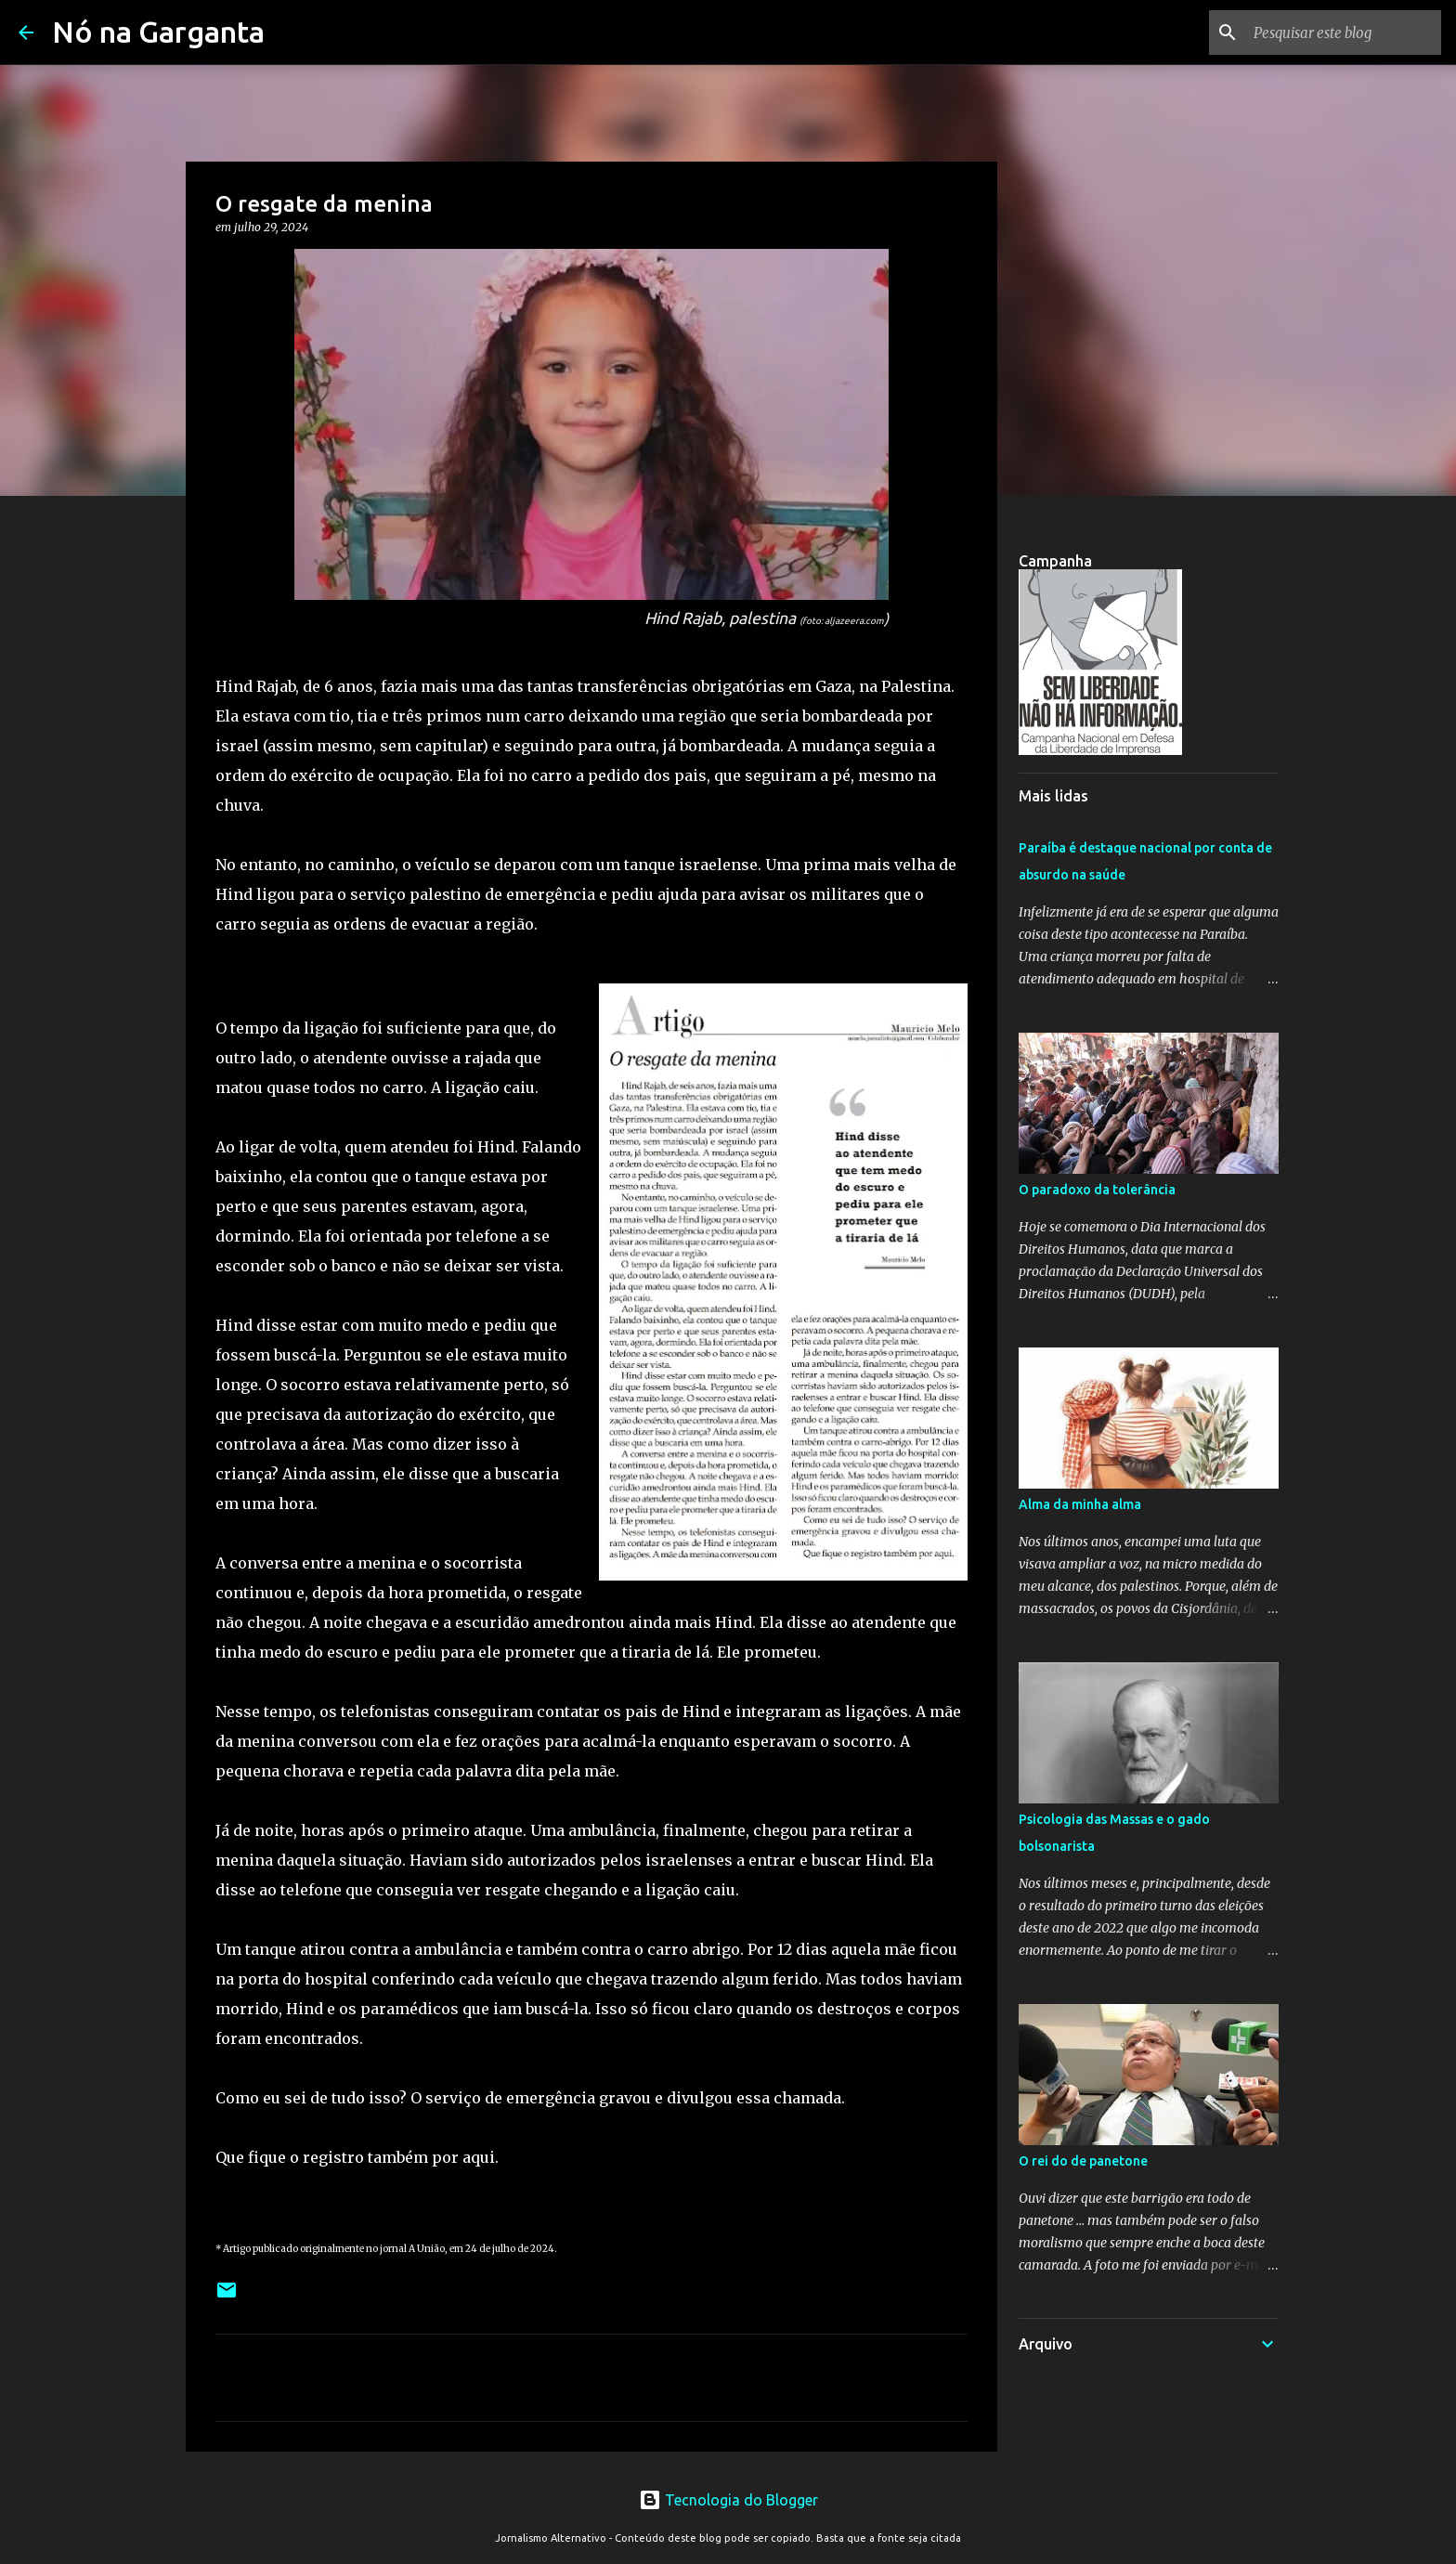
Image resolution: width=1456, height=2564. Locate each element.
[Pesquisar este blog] (1343, 32)
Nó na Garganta (158, 31)
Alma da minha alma (1080, 1504)
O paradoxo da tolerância (1097, 1189)
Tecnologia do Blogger (728, 2500)
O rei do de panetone (1083, 2161)
